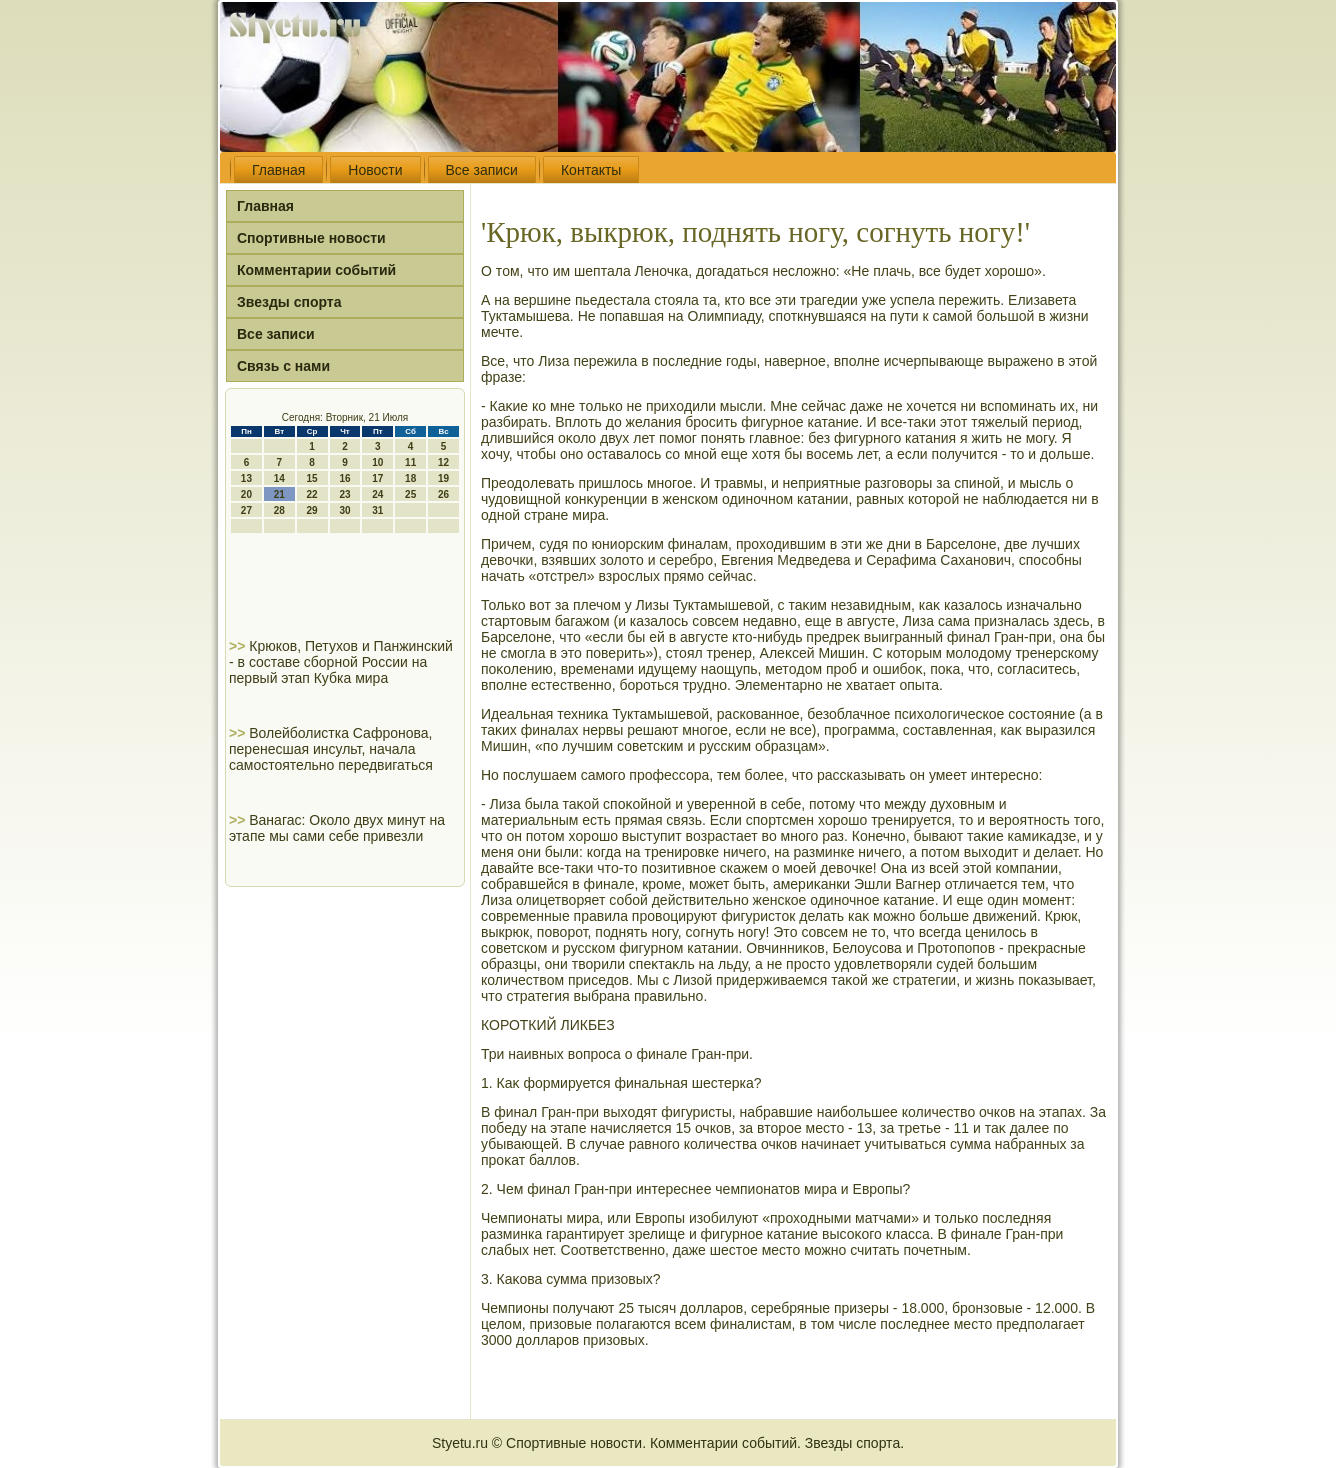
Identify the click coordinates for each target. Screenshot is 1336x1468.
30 (344, 510)
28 (279, 510)
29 (312, 510)
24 (377, 494)
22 (312, 494)
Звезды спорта (289, 302)
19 (443, 478)
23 (344, 494)
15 (312, 478)
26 (443, 494)
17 (377, 478)
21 (279, 494)
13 (246, 478)
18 (410, 478)
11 (410, 462)
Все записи (482, 170)
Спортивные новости (311, 238)
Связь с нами (283, 366)
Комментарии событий (316, 270)
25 (410, 494)
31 (377, 510)
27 (246, 510)
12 (443, 462)
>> (239, 646)
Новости (375, 170)
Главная (278, 170)
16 (344, 478)
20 (246, 494)
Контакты (591, 170)
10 (377, 462)
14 (279, 478)
